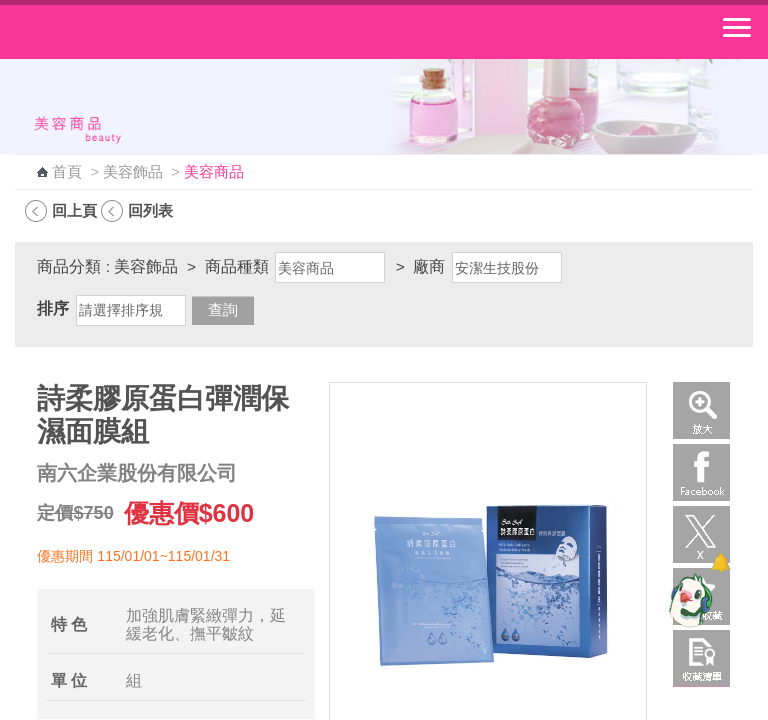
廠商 (429, 266)
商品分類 (69, 266)
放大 (701, 410)
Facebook (701, 472)
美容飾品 (133, 172)
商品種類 (237, 266)
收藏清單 (701, 658)
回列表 (150, 210)
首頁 (67, 172)
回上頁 (74, 210)
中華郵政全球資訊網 (125, 32)
